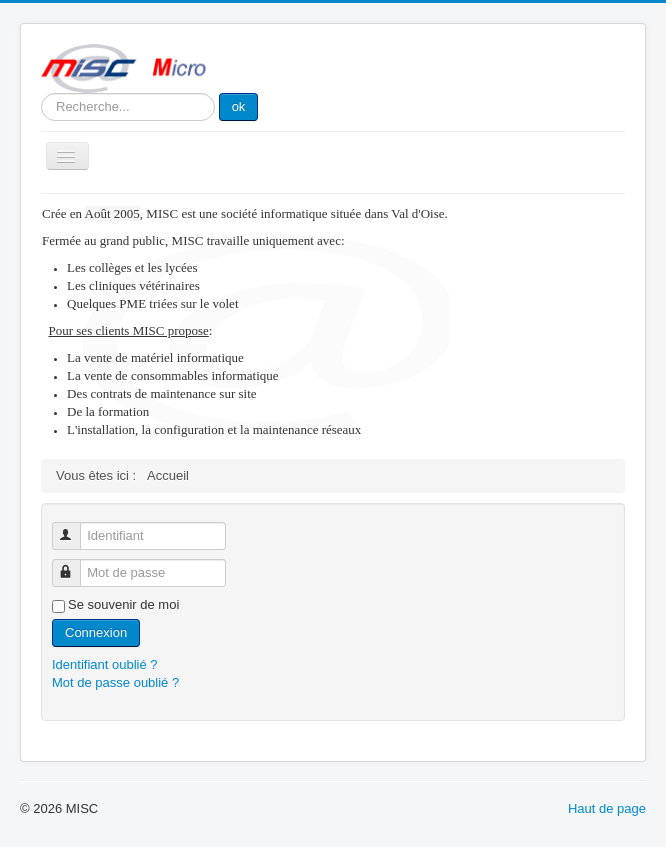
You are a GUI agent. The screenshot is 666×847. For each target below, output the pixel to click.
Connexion (96, 632)
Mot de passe (75, 564)
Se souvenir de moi (123, 604)
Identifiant (75, 527)
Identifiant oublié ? (105, 664)
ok (239, 106)
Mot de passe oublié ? (115, 682)
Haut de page (607, 808)
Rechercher (41, 93)
